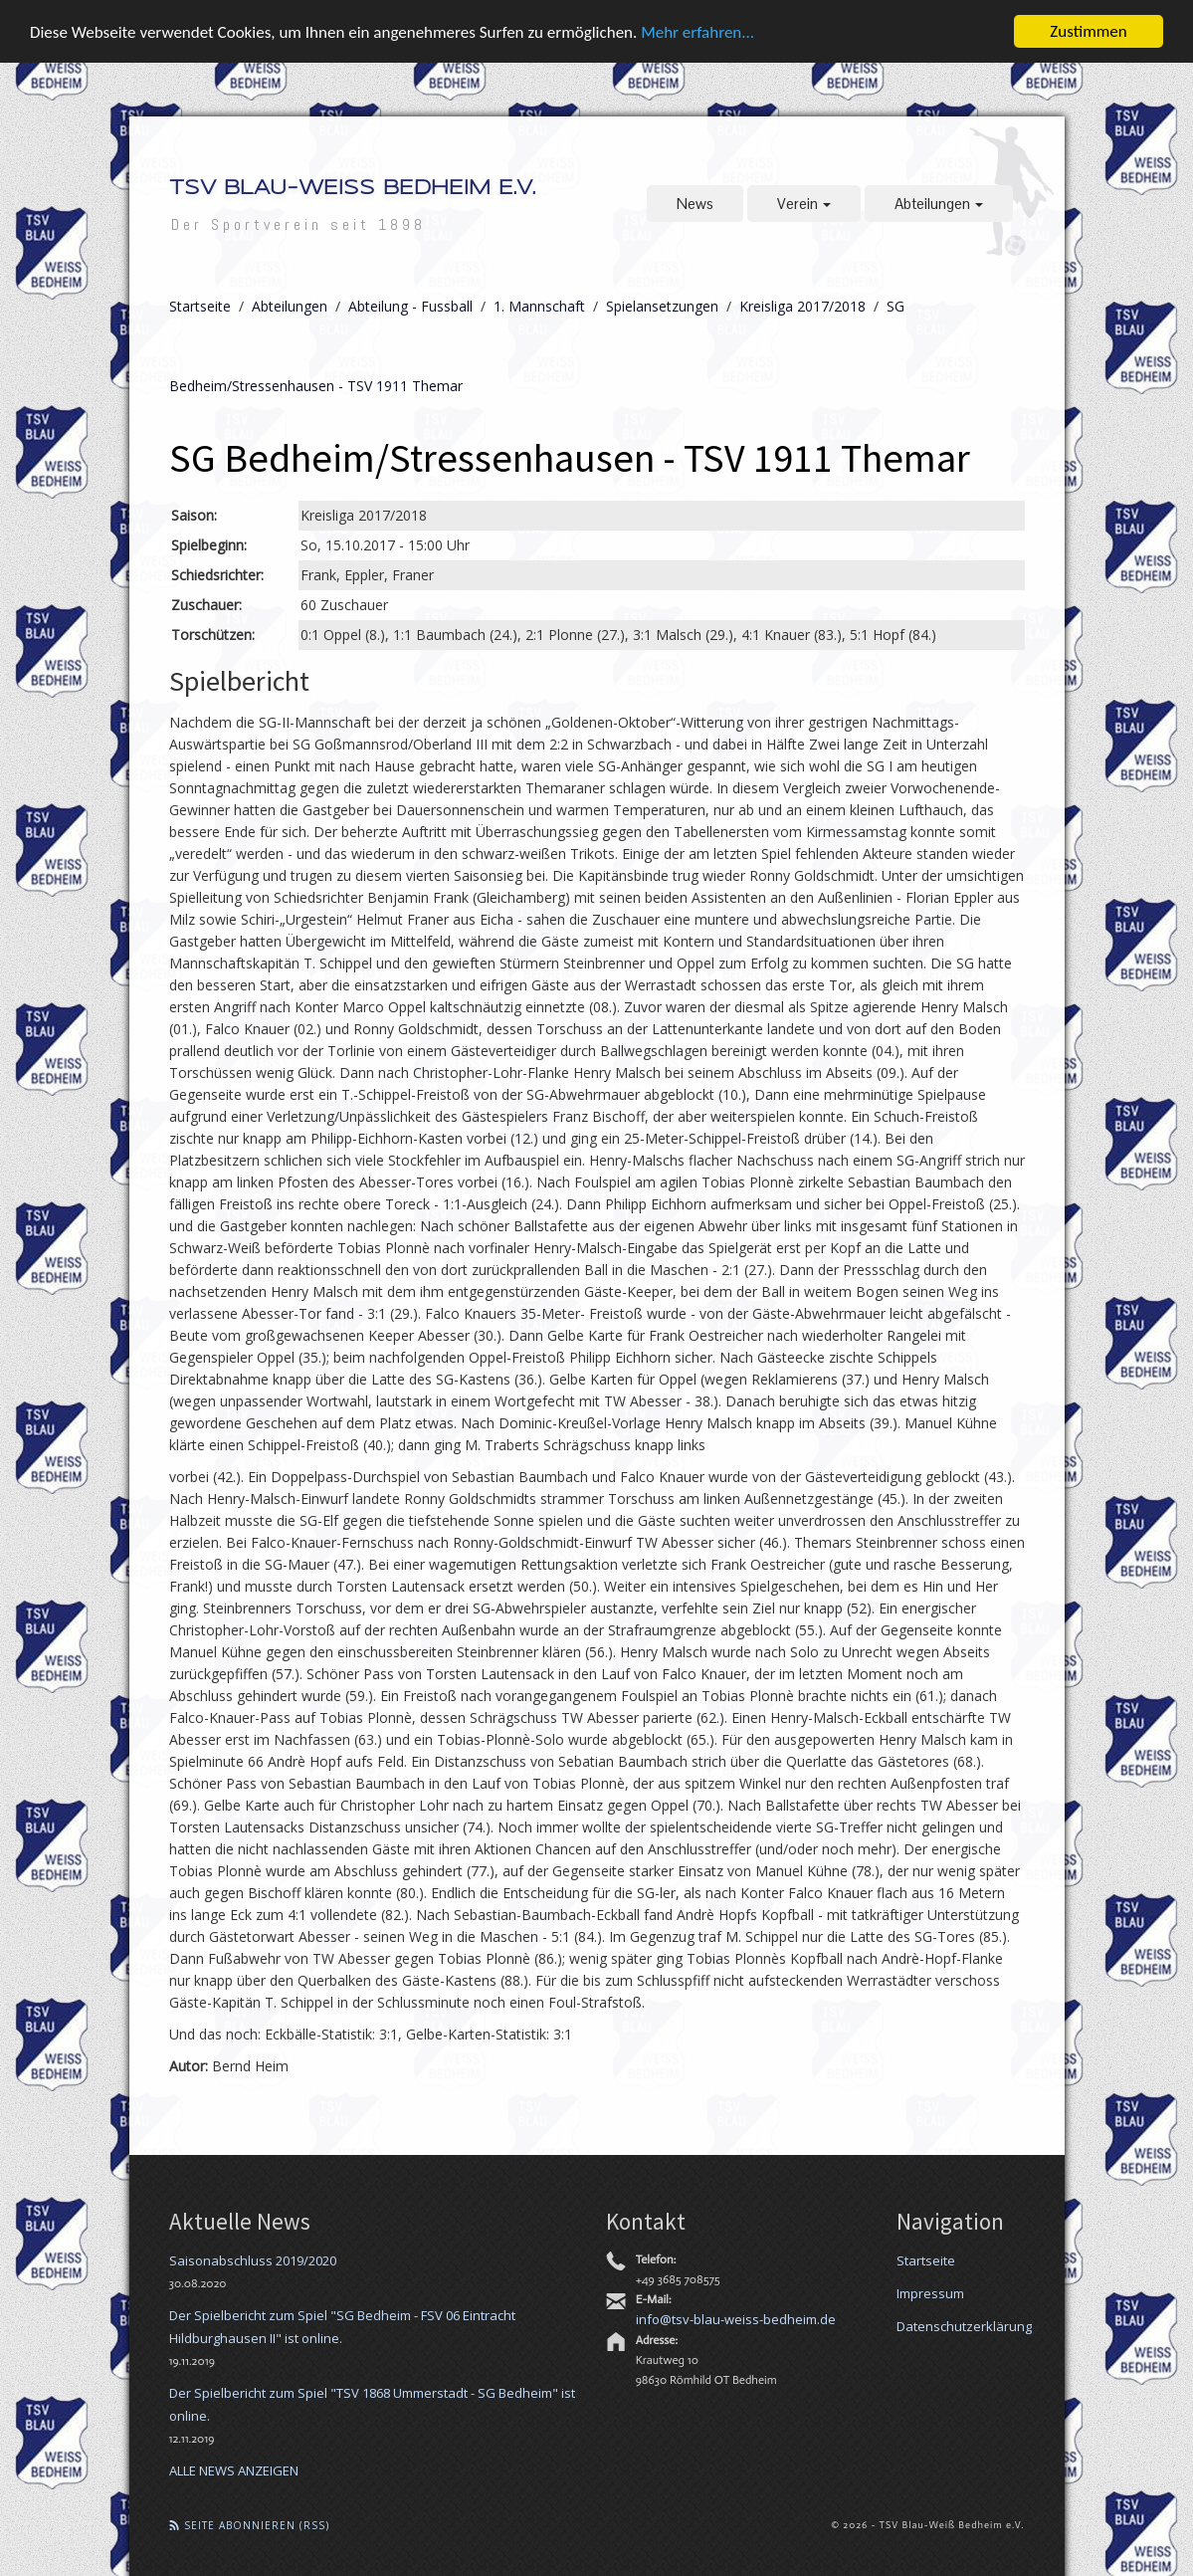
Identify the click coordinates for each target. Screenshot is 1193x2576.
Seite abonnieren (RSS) (249, 2524)
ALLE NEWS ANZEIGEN (233, 2469)
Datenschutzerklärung (964, 2325)
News (695, 203)
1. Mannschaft (539, 306)
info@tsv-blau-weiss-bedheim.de (736, 2318)
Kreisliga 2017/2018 (802, 306)
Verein (804, 203)
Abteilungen (939, 203)
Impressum (930, 2292)
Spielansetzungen (662, 306)
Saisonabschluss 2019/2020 (252, 2259)
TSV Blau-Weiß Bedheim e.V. (352, 188)
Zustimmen (1088, 31)
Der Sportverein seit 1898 (298, 224)
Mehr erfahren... (697, 31)
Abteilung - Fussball (410, 306)
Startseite (200, 306)
